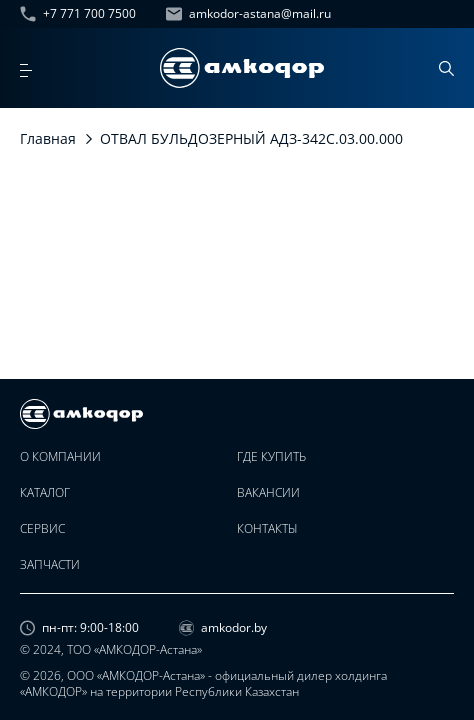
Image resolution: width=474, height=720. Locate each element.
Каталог (45, 493)
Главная (48, 138)
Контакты (267, 529)
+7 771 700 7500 (78, 14)
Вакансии (268, 493)
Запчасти (50, 565)
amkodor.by (223, 628)
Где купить (271, 457)
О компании (60, 457)
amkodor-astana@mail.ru (248, 14)
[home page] (242, 68)
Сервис (42, 529)
